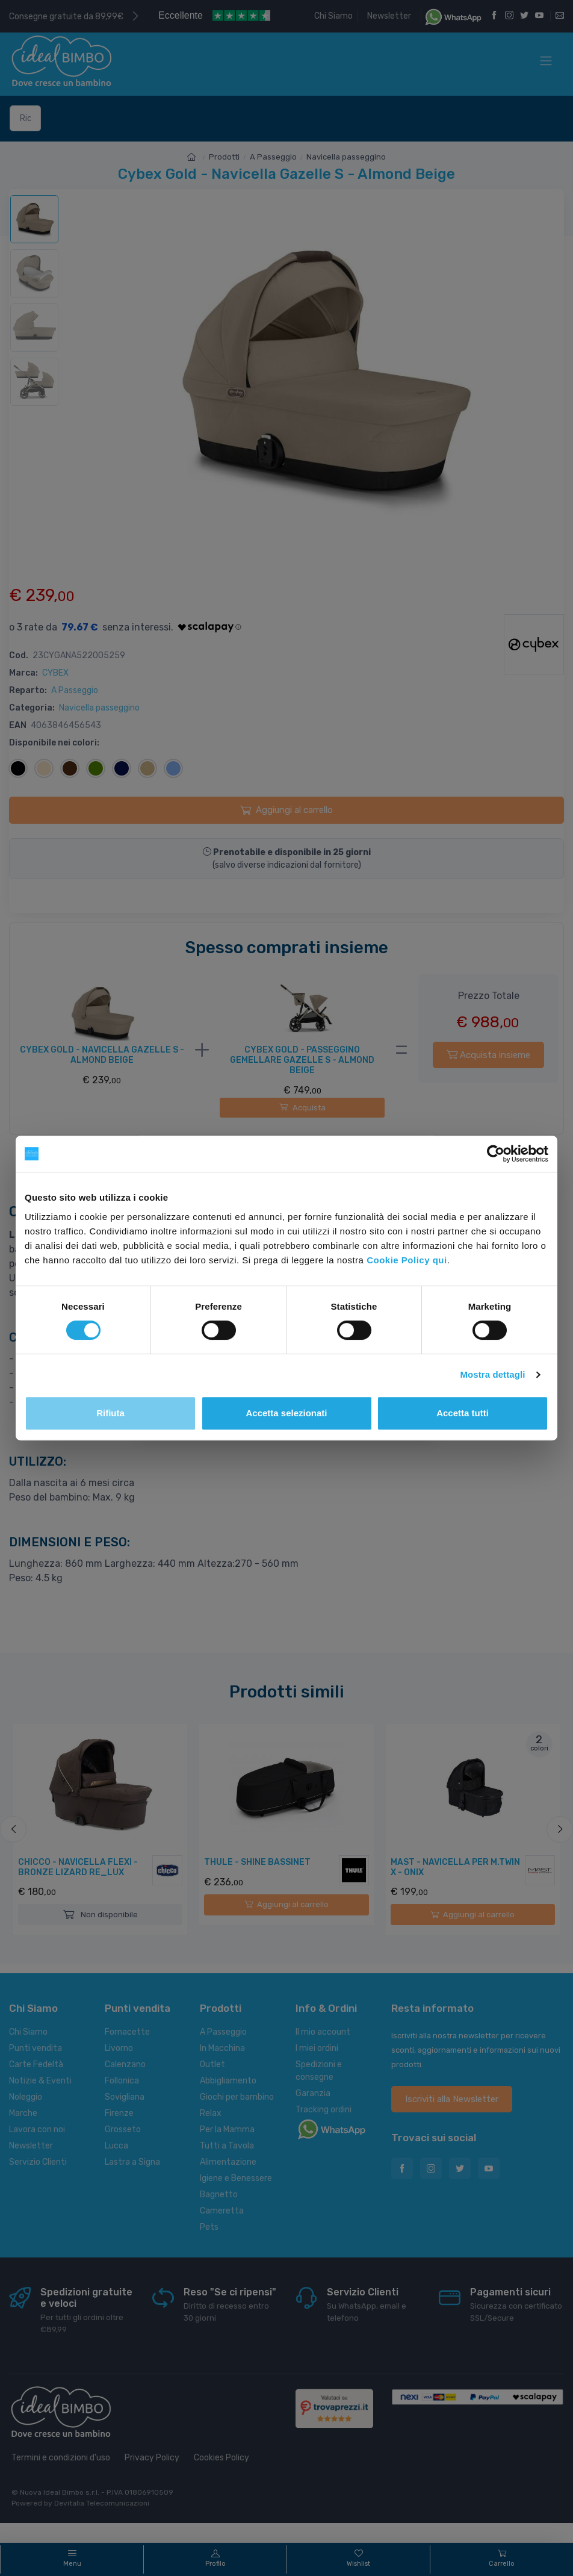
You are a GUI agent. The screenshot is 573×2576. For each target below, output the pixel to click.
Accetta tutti (462, 1413)
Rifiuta (110, 1413)
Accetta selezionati (286, 1413)
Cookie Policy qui (407, 1260)
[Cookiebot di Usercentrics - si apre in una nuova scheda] (495, 1154)
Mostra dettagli (492, 1374)
